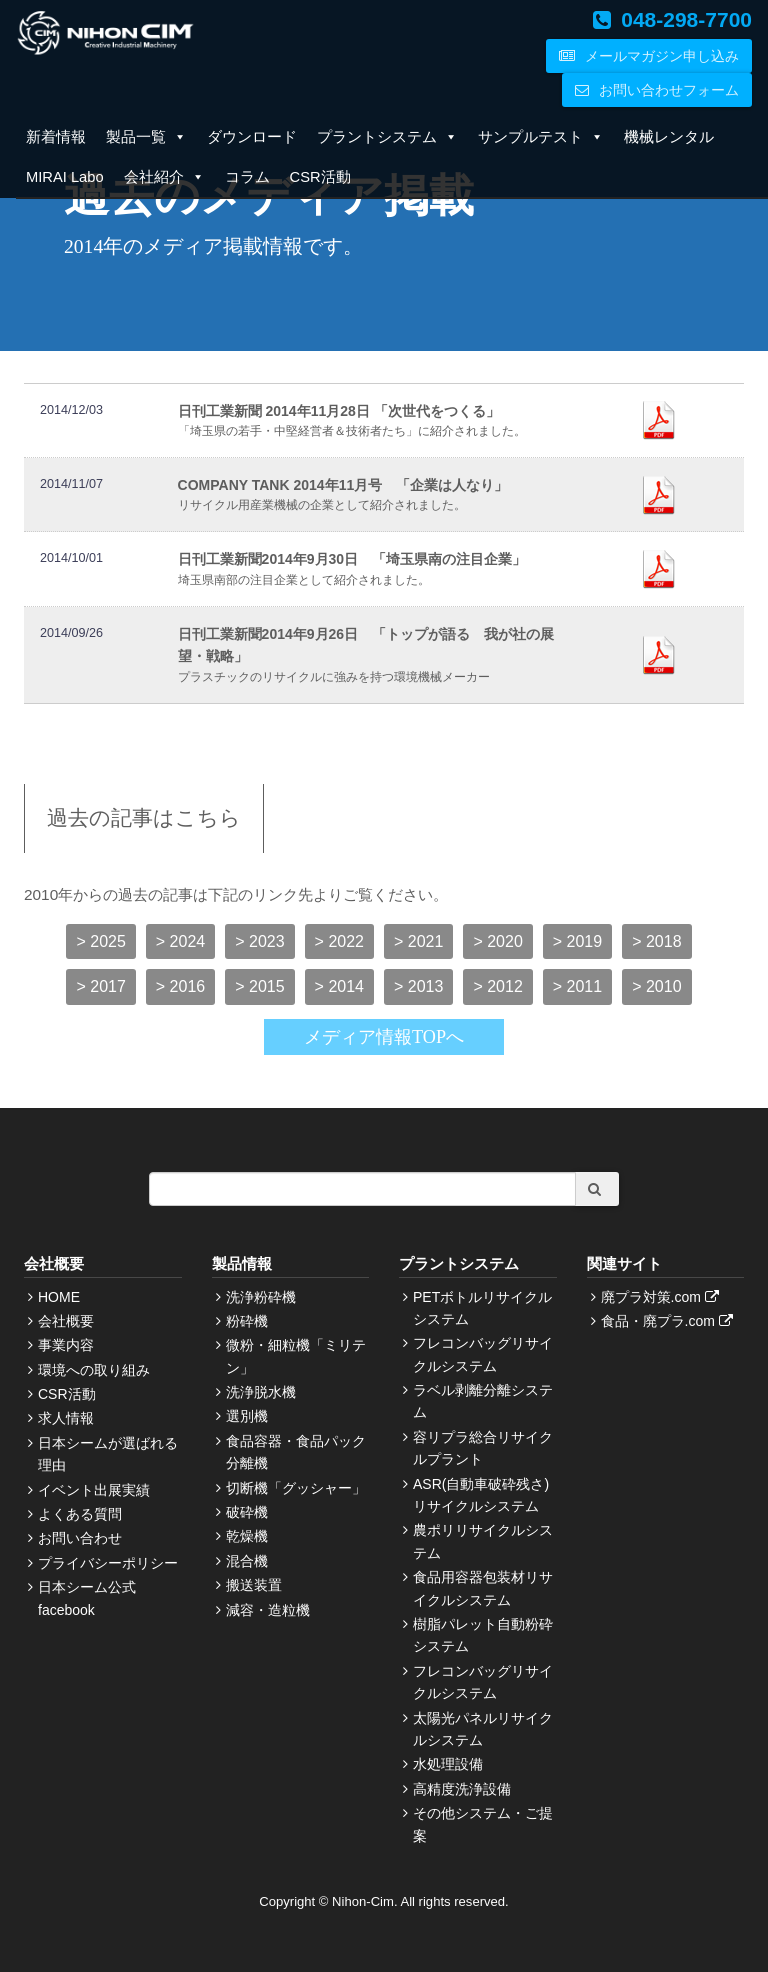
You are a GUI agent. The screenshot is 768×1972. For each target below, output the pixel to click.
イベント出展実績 (94, 1490)
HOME (59, 1297)
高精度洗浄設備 (462, 1789)
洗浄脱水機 (261, 1392)
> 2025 (100, 941)
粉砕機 (247, 1321)
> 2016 (180, 986)
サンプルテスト (541, 137)
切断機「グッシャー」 (296, 1488)
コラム (247, 177)
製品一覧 (146, 137)
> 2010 (656, 986)
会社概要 (66, 1321)
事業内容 (66, 1345)
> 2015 (259, 986)
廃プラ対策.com (662, 1297)
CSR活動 (320, 177)
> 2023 (259, 941)
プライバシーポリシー (108, 1563)
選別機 (247, 1416)
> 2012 (497, 986)
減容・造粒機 (268, 1610)
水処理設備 (448, 1764)
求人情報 (66, 1418)
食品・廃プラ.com (669, 1321)
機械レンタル (669, 137)
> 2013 (418, 986)
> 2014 (339, 986)
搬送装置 (254, 1585)
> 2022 (339, 941)
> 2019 (577, 941)
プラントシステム (387, 137)
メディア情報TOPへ (384, 1037)
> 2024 (180, 941)
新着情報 (56, 137)
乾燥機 (247, 1536)
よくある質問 (80, 1514)
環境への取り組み (94, 1370)
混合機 (247, 1561)
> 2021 (418, 941)
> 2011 (577, 986)
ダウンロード (252, 137)
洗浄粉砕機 (261, 1297)
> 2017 (100, 986)
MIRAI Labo (65, 177)
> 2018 (656, 941)
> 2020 (497, 941)
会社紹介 (164, 177)
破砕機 (247, 1512)
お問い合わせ (80, 1538)
